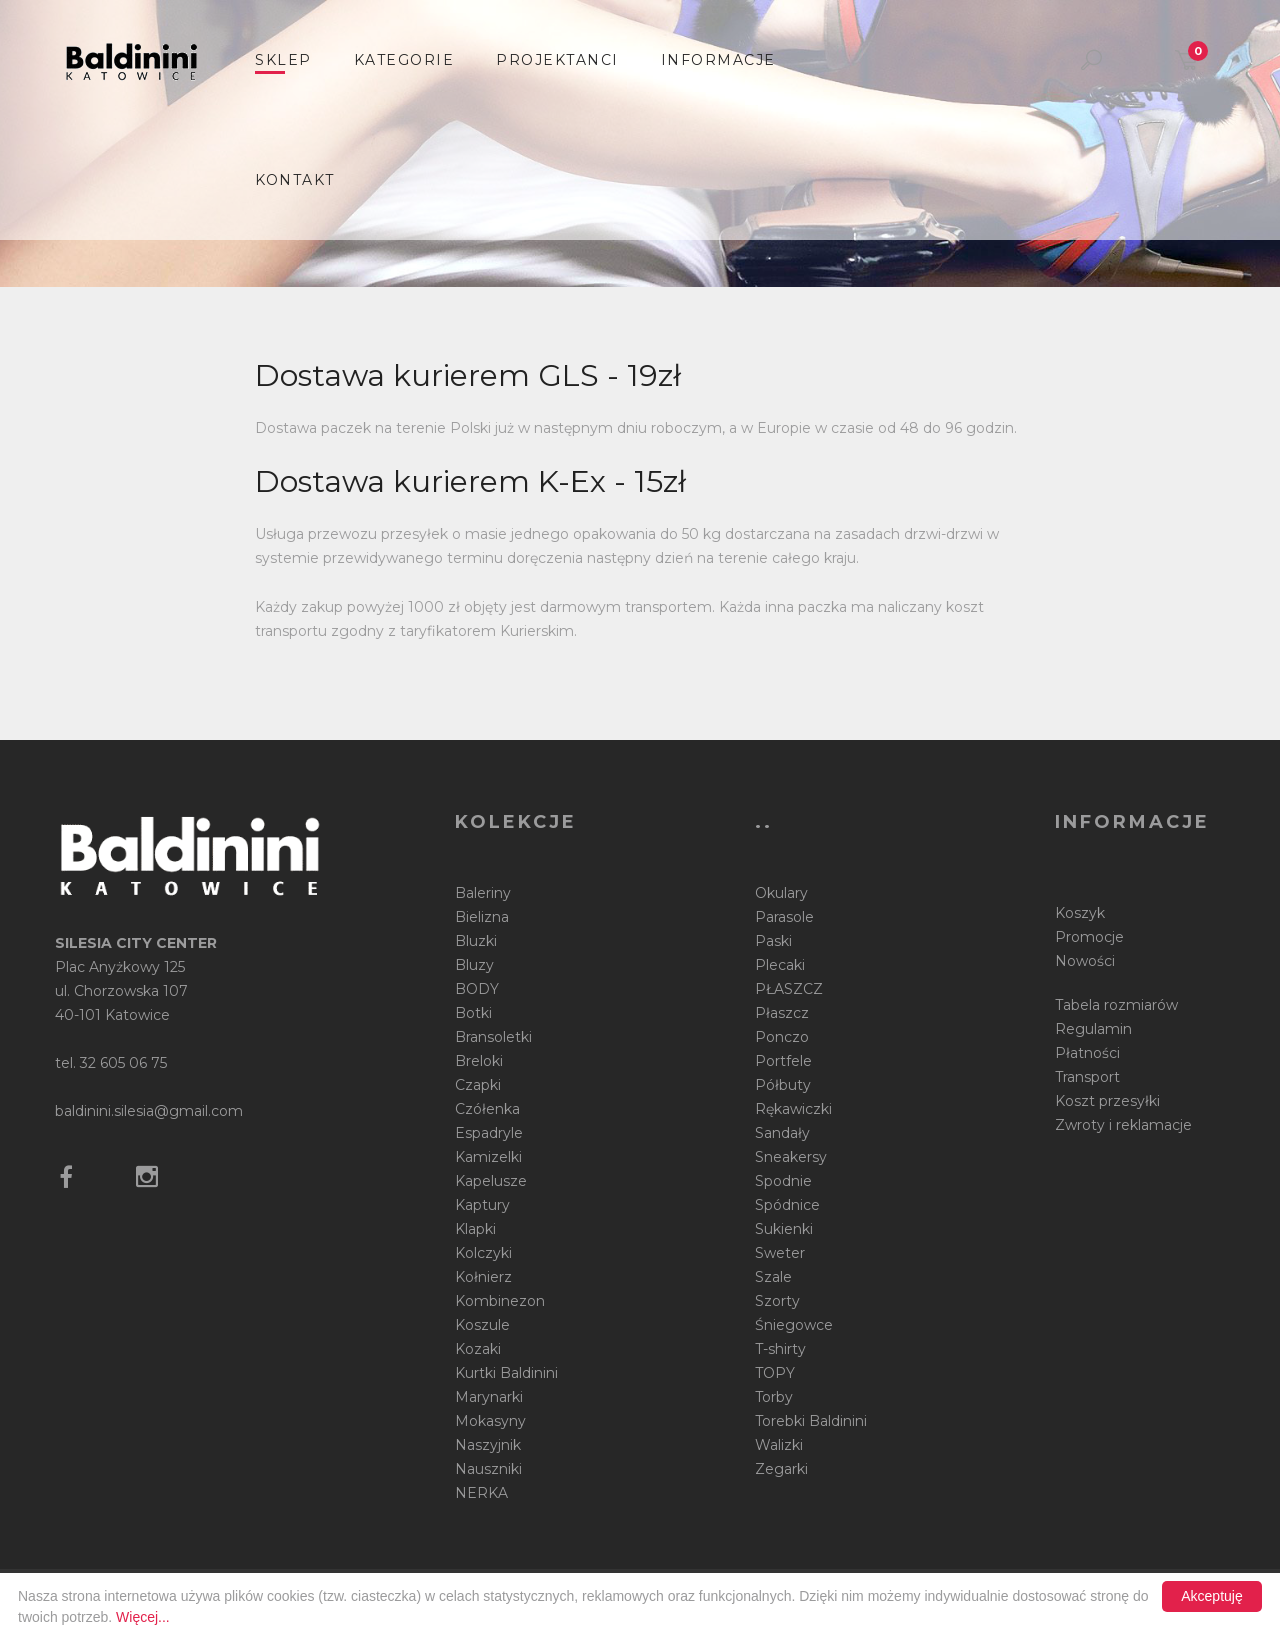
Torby (774, 1397)
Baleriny (483, 893)
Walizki (779, 1445)
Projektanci (557, 60)
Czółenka (487, 1109)
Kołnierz (483, 1277)
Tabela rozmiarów (1116, 1005)
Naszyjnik (488, 1445)
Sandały (782, 1133)
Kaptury (482, 1205)
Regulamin (1093, 1029)
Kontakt (295, 180)
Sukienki (784, 1229)
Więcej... (143, 1617)
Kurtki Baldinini (506, 1373)
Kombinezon (500, 1301)
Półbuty (783, 1085)
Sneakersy (791, 1157)
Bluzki (476, 941)
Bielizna (482, 917)
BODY (477, 989)
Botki (473, 1013)
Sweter (780, 1253)
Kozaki (478, 1349)
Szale (773, 1277)
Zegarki (781, 1469)
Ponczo (782, 1037)
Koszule (482, 1325)
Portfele (783, 1061)
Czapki (478, 1085)
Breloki (479, 1061)
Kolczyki (483, 1253)
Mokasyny (490, 1421)
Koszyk (1080, 913)
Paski (773, 941)
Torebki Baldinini (811, 1421)
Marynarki (489, 1397)
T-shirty (780, 1349)
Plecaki (780, 965)
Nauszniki (488, 1469)
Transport (1087, 1077)
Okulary (781, 893)
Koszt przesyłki (1107, 1101)
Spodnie (783, 1181)
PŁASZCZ (789, 989)
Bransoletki (493, 1037)
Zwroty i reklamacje (1123, 1125)
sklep (283, 60)
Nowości (1085, 961)
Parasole (784, 917)
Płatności (1087, 1053)
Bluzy (474, 965)
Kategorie (404, 60)
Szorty (777, 1301)
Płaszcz (782, 1013)
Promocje (1089, 937)
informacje (718, 60)
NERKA (481, 1493)
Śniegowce (794, 1325)
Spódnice (787, 1205)
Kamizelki (488, 1157)
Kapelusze (491, 1181)
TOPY (775, 1373)
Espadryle (489, 1133)
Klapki (475, 1229)
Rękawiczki (793, 1109)
